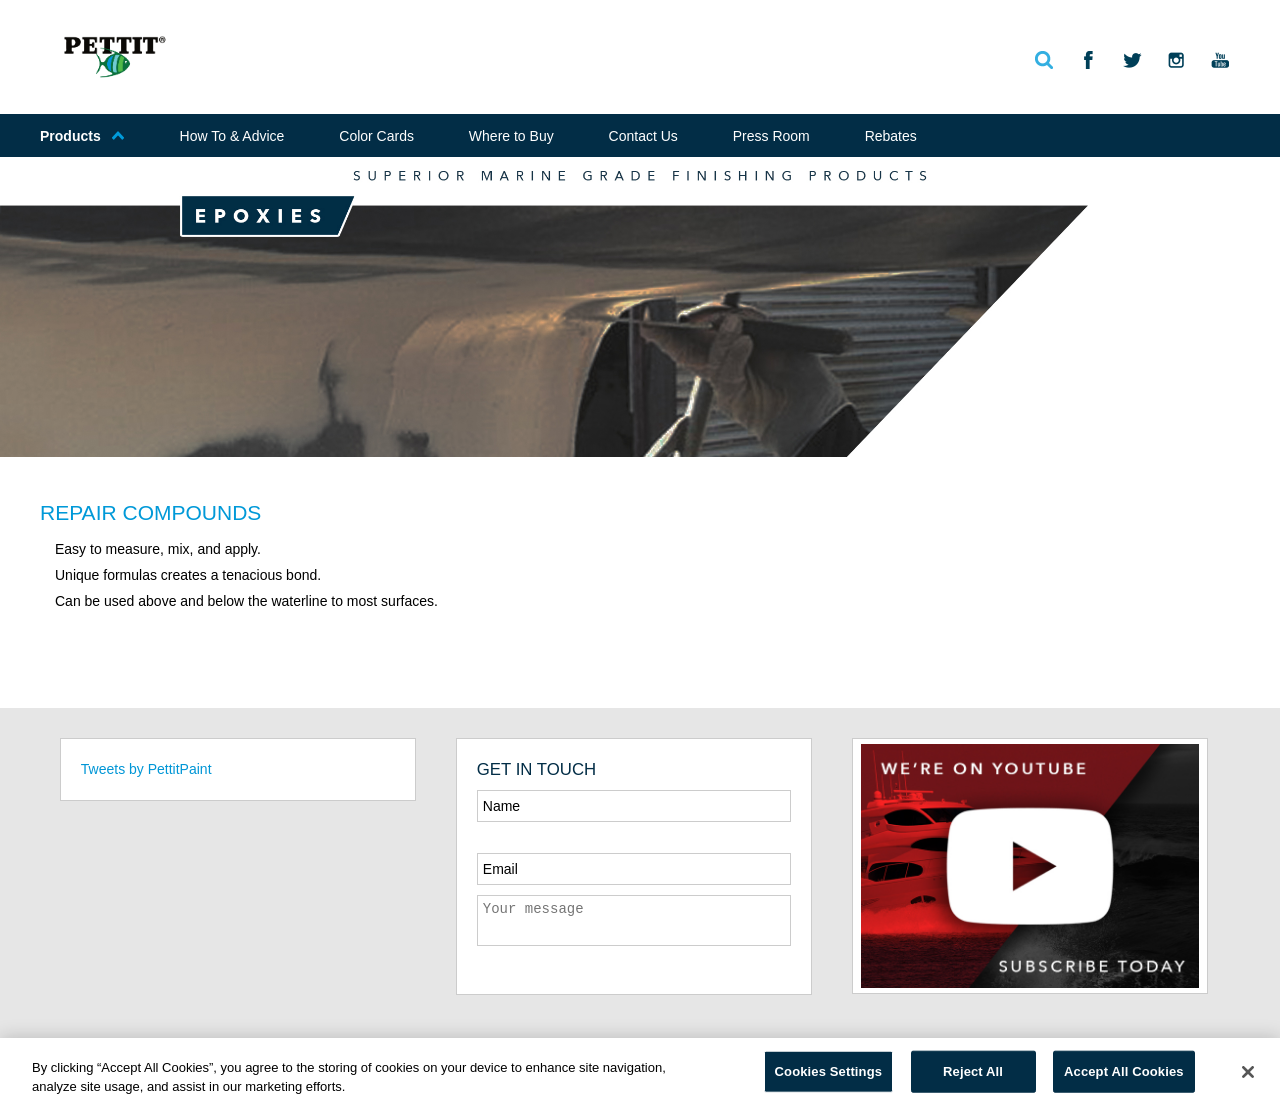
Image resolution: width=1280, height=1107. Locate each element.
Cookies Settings (829, 1071)
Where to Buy (511, 136)
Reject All (973, 1071)
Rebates (891, 136)
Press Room (771, 136)
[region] (640, 1072)
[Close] (1248, 1072)
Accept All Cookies (1124, 1071)
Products (82, 136)
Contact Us (643, 136)
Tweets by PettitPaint (146, 769)
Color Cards (376, 136)
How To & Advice (232, 136)
